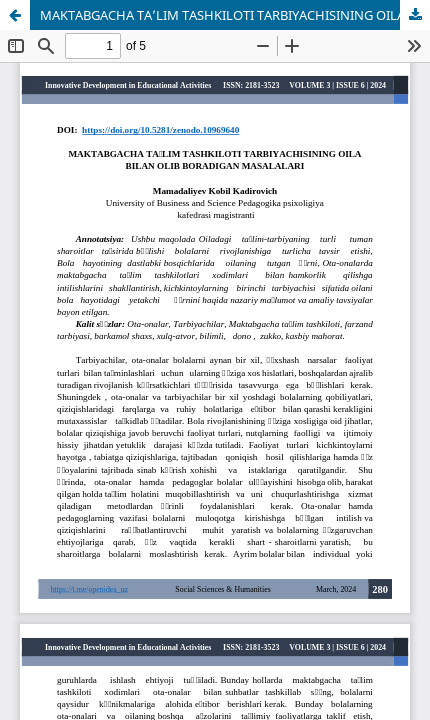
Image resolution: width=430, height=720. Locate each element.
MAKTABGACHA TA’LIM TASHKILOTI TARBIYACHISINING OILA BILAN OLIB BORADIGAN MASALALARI (235, 15)
